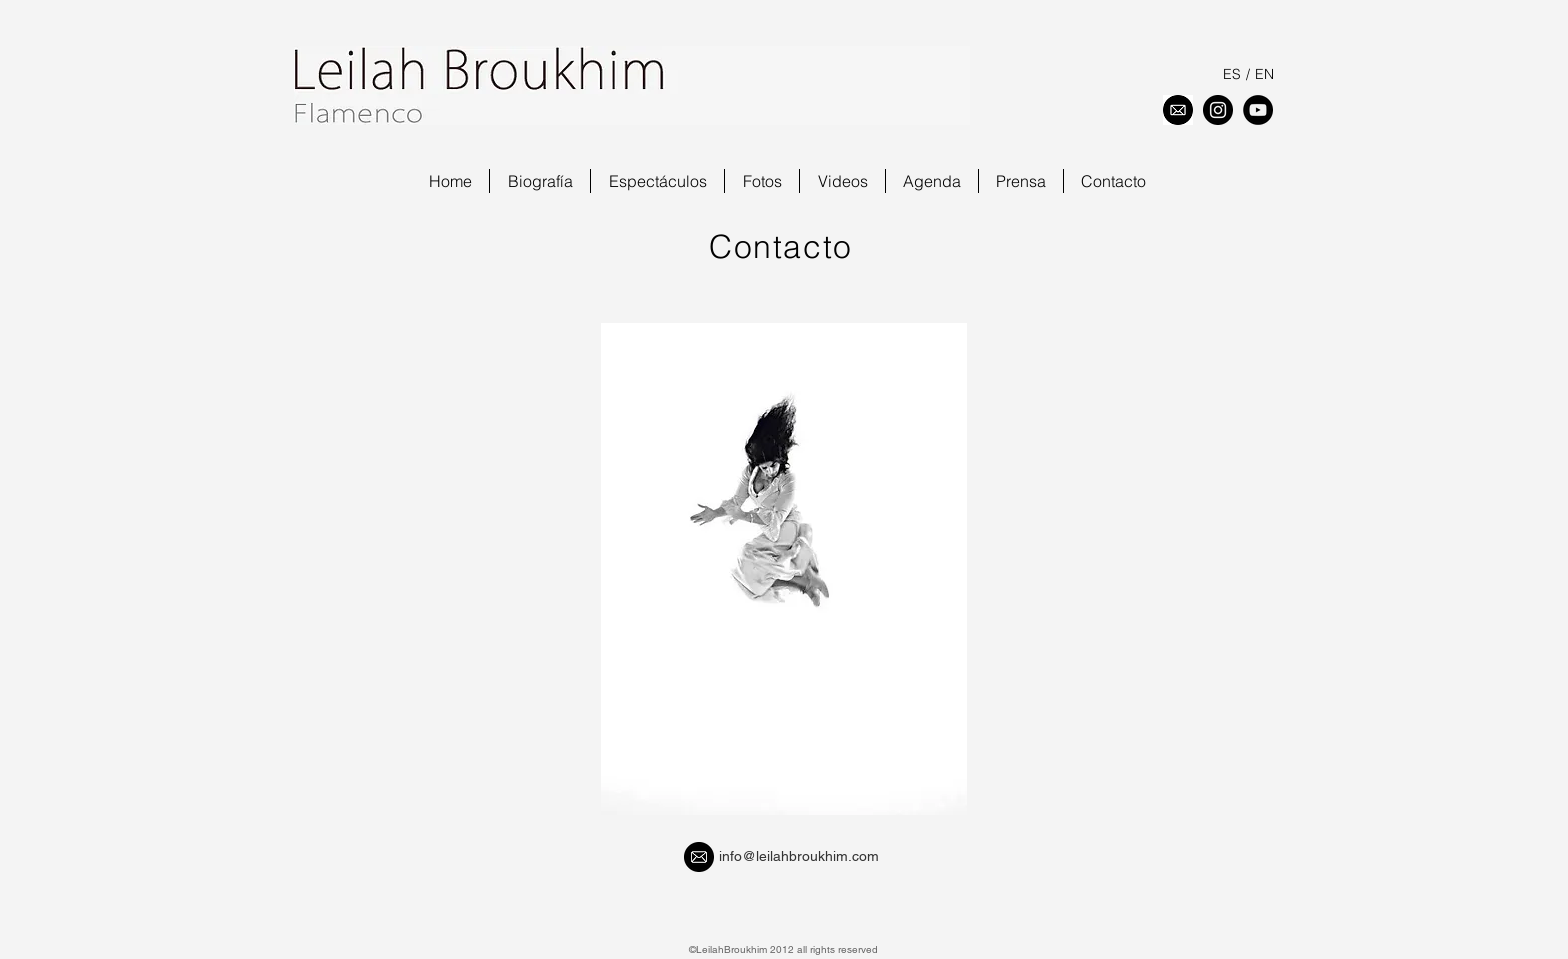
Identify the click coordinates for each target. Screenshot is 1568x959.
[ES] (1232, 75)
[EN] (1264, 75)
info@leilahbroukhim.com (799, 856)
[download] (1178, 110)
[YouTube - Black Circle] (1258, 110)
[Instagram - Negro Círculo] (1218, 110)
